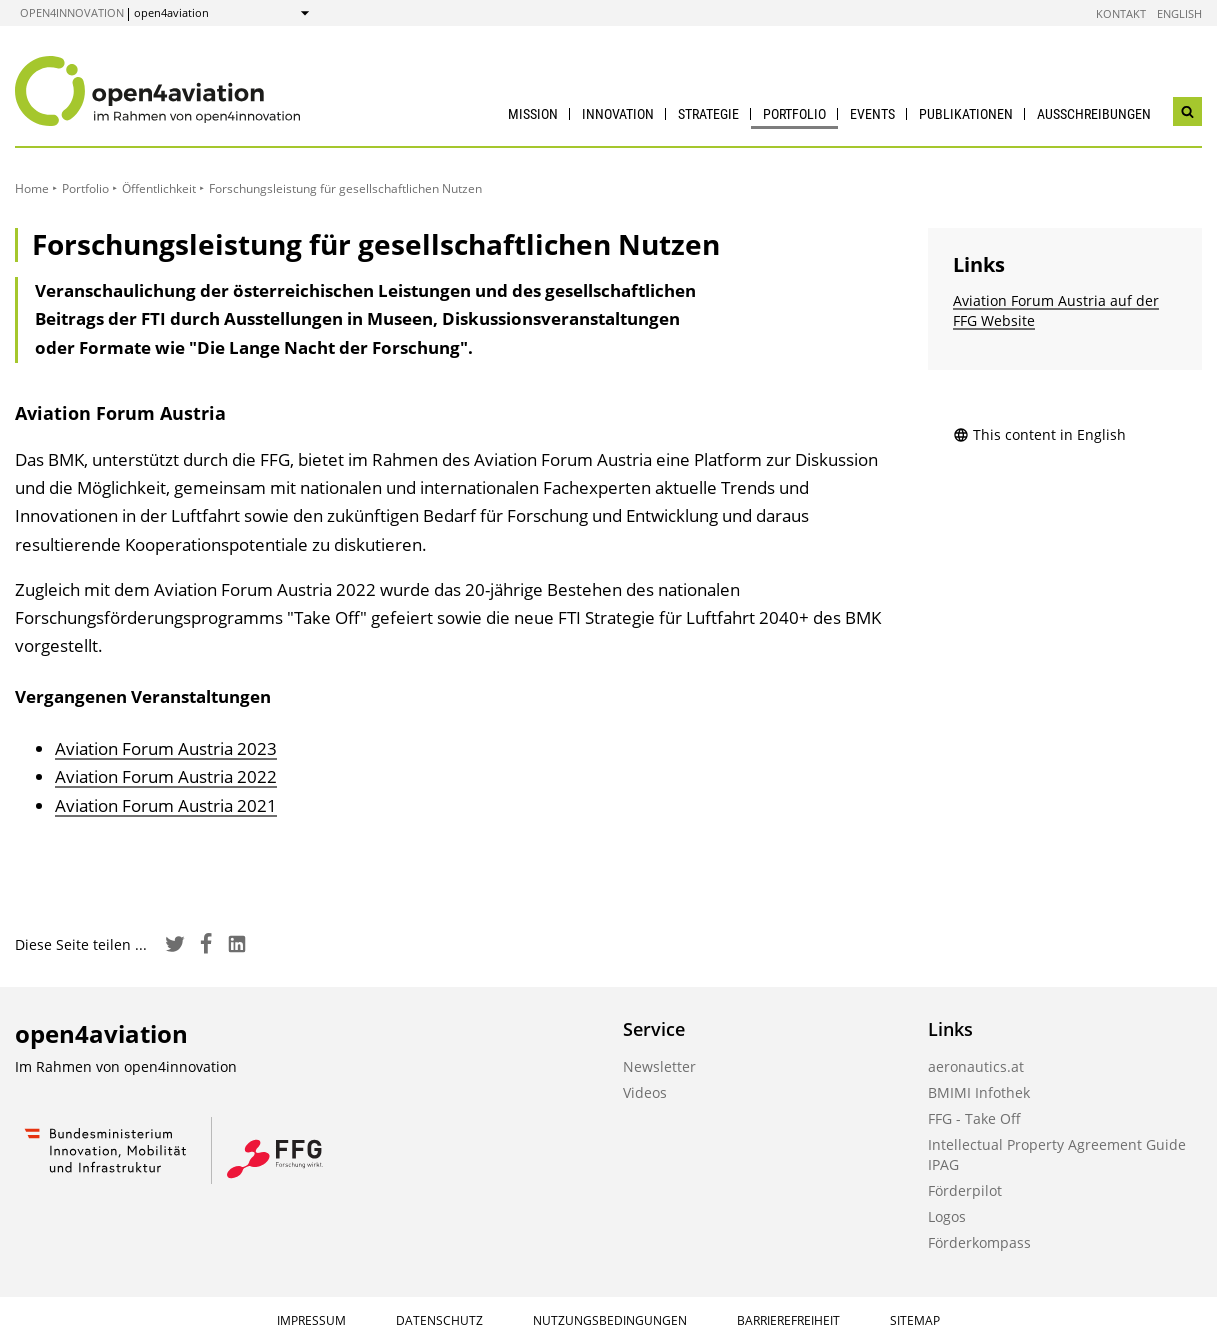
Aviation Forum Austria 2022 (166, 776)
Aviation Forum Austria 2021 (166, 805)
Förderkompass (979, 1242)
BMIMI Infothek (979, 1092)
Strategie (708, 114)
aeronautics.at (976, 1066)
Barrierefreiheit (788, 1320)
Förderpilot (965, 1190)
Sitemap (915, 1320)
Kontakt (1121, 13)
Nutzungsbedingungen (610, 1320)
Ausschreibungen (1094, 114)
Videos (645, 1092)
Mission (533, 114)
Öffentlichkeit (159, 188)
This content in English (1039, 434)
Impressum (311, 1320)
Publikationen (966, 114)
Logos (947, 1216)
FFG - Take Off (974, 1118)
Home (32, 188)
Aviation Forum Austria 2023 (166, 748)
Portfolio (794, 114)
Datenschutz (439, 1320)
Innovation (618, 114)
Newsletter (659, 1066)
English (1179, 13)
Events (872, 114)
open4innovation (72, 12)
